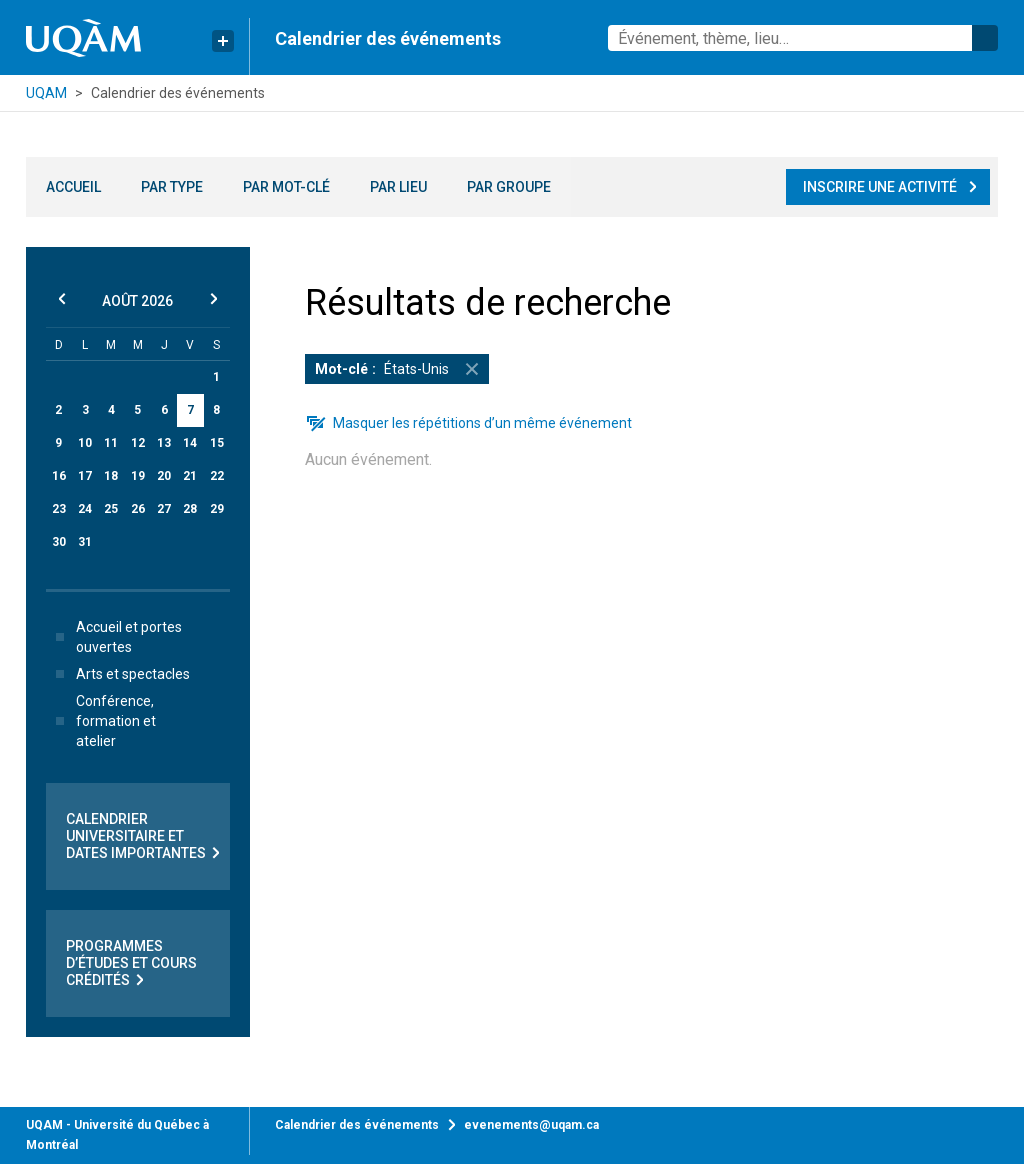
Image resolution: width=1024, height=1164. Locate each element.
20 (164, 476)
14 (190, 443)
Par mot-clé (286, 187)
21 (190, 476)
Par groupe (509, 187)
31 (85, 542)
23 (59, 509)
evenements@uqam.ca (531, 1125)
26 (138, 509)
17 (85, 476)
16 (59, 476)
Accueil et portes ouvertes (115, 637)
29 (217, 509)
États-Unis (402, 369)
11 (111, 443)
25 (111, 509)
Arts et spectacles (119, 674)
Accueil (73, 187)
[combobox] (803, 38)
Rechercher (985, 38)
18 (111, 476)
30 (59, 542)
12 (138, 443)
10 (85, 443)
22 (217, 476)
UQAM (46, 93)
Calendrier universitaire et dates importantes (145, 836)
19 (138, 476)
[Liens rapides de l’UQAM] (223, 41)
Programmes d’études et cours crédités (131, 963)
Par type (172, 187)
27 (164, 509)
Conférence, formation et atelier (102, 721)
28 (190, 509)
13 (164, 443)
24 (85, 509)
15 (217, 443)
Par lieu (398, 187)
